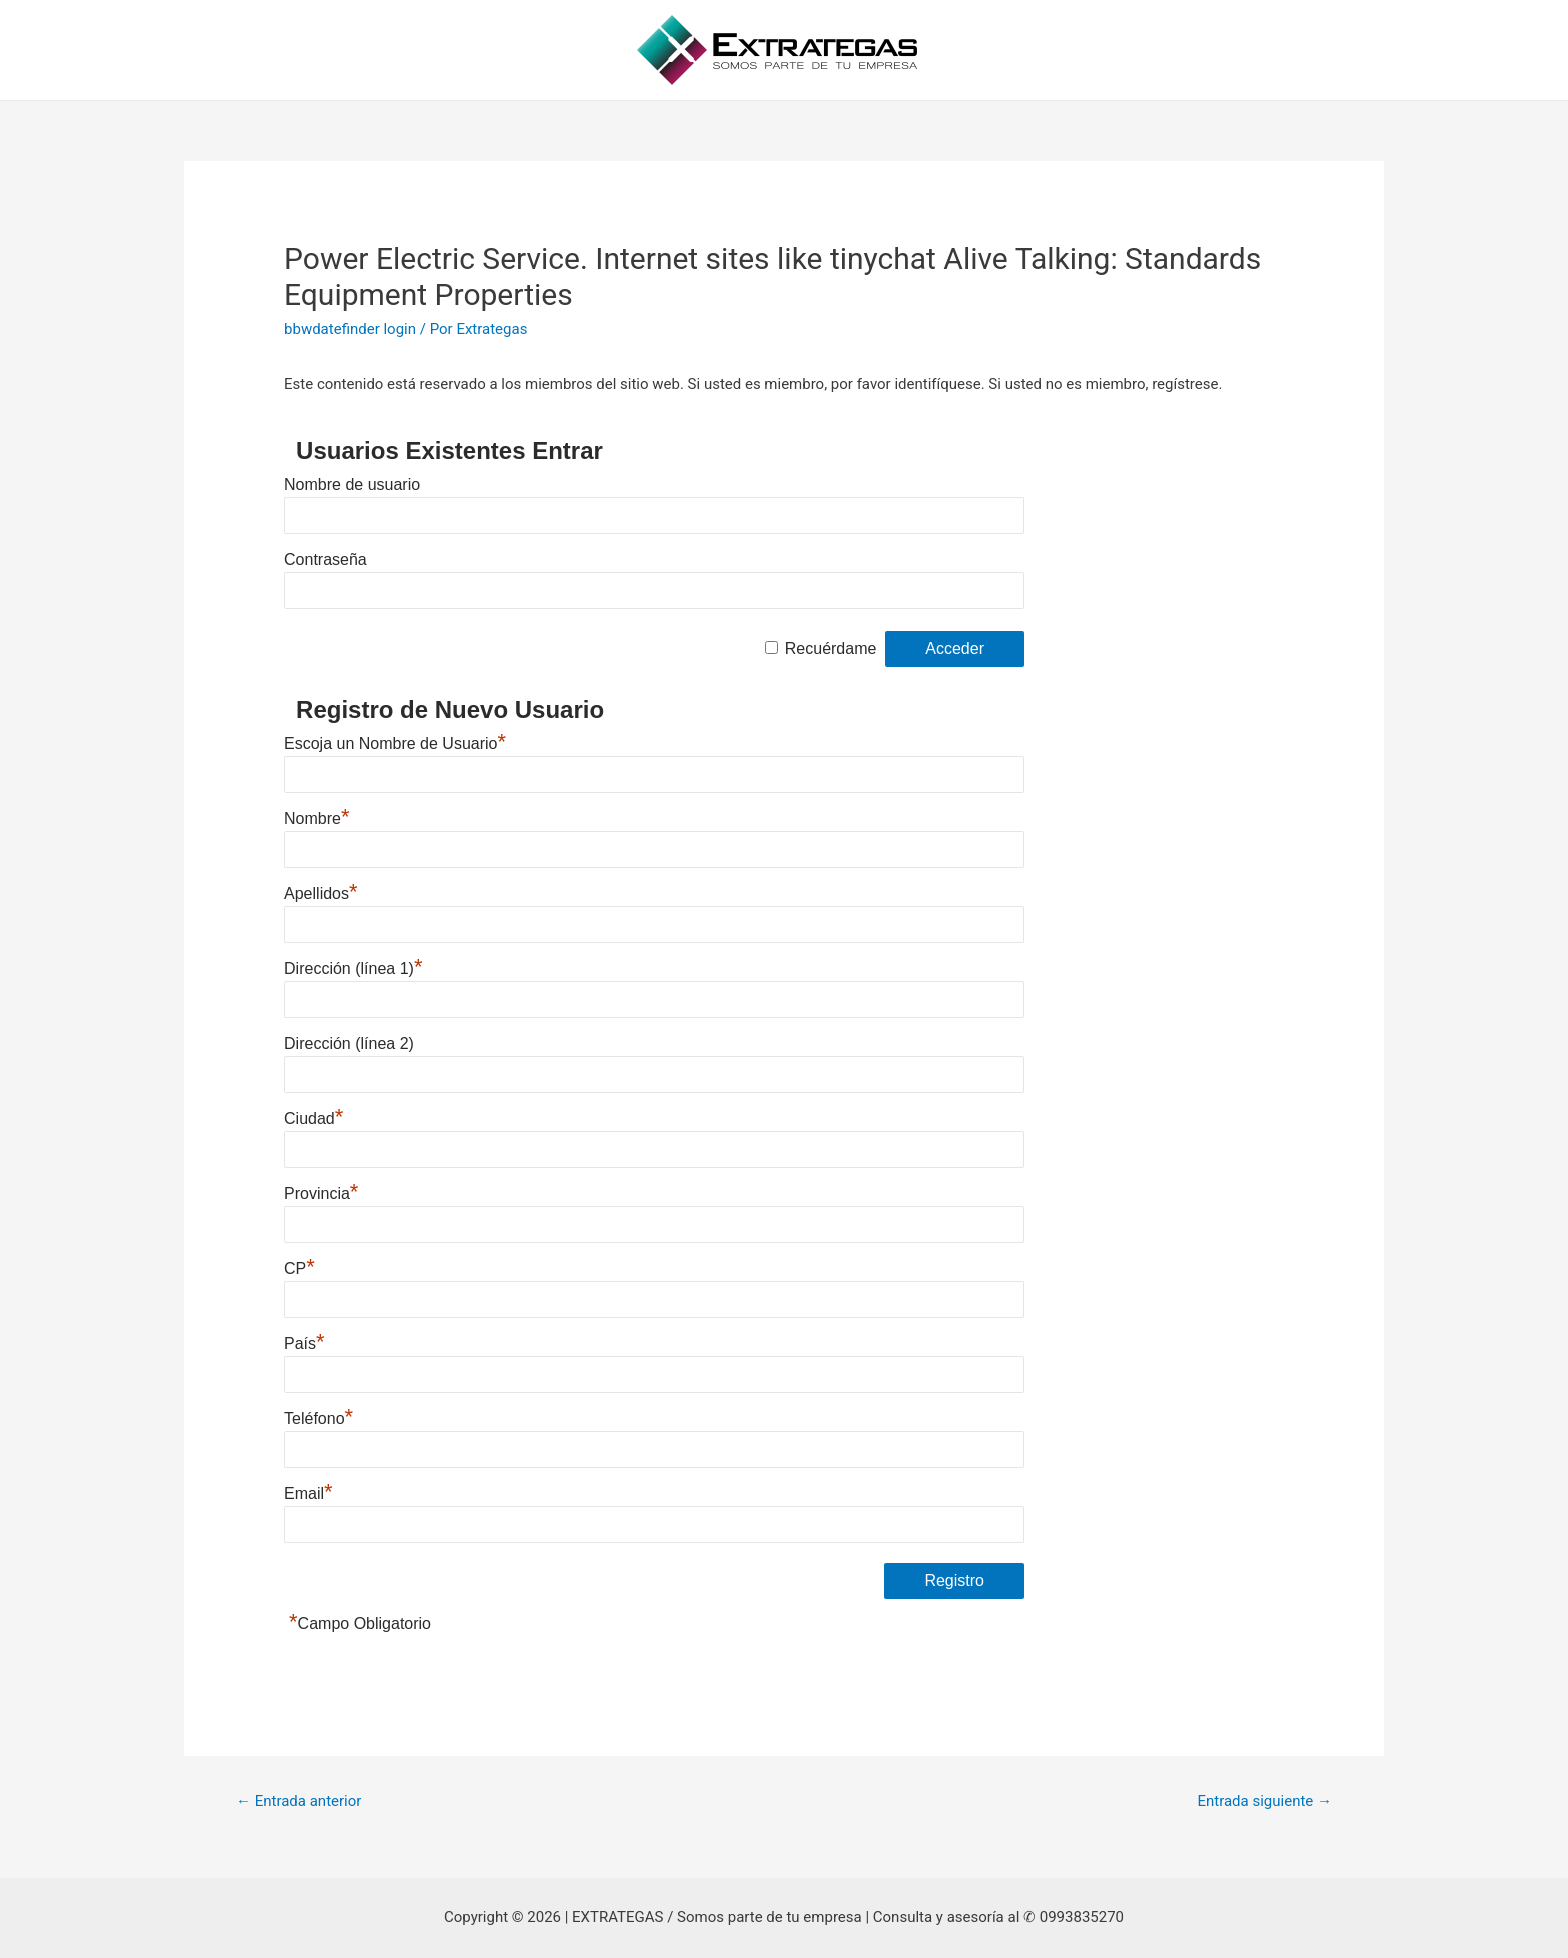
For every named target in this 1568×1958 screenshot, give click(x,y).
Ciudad (313, 1118)
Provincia (321, 1193)
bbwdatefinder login (350, 329)
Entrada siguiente (1264, 1801)
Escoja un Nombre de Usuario (395, 743)
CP (299, 1268)
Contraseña (325, 559)
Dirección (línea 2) (349, 1043)
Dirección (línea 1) (353, 968)
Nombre (316, 818)
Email (308, 1493)
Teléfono (318, 1418)
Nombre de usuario (352, 484)
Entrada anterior (298, 1801)
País (304, 1343)
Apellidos (321, 893)
